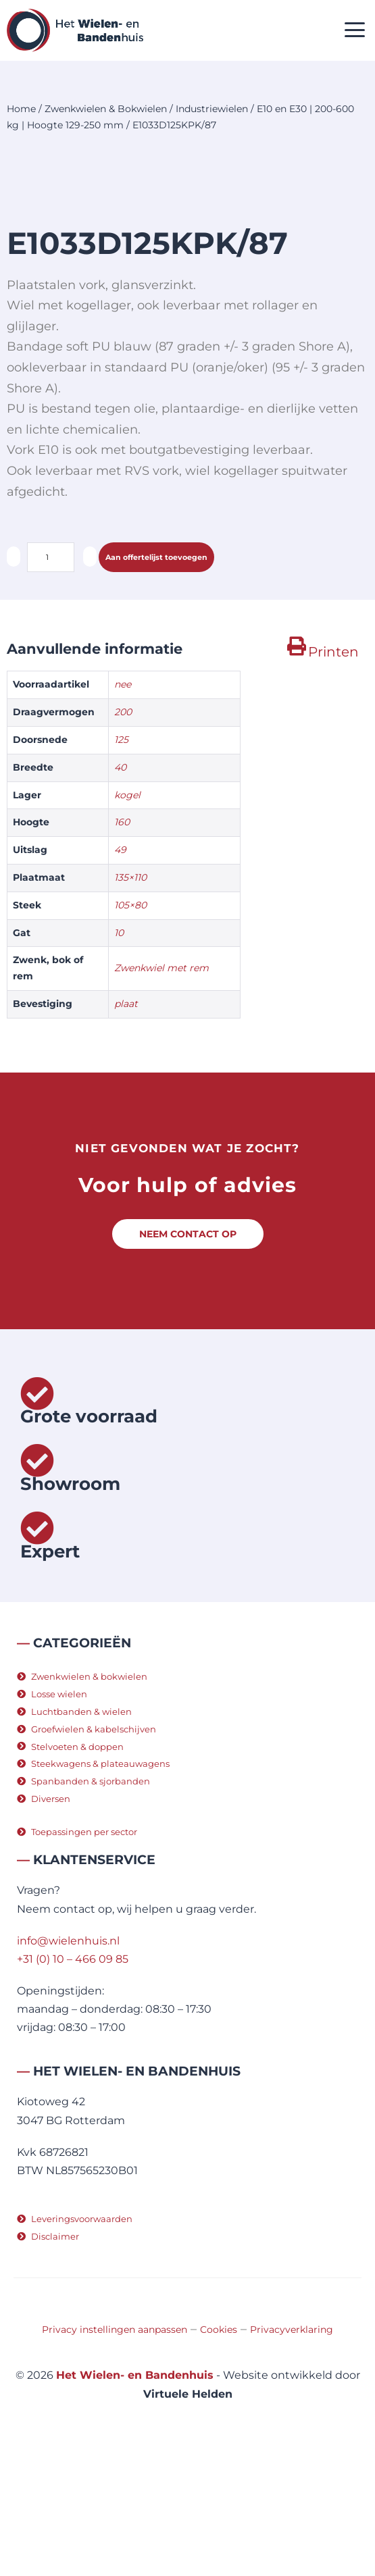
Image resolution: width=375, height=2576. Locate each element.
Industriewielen (212, 109)
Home (21, 109)
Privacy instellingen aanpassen (114, 2448)
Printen (333, 771)
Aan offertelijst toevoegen (156, 676)
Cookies (218, 2448)
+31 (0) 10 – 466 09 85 (72, 2077)
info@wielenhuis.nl (68, 2059)
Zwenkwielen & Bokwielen (106, 109)
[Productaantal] (50, 676)
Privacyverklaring (291, 2448)
